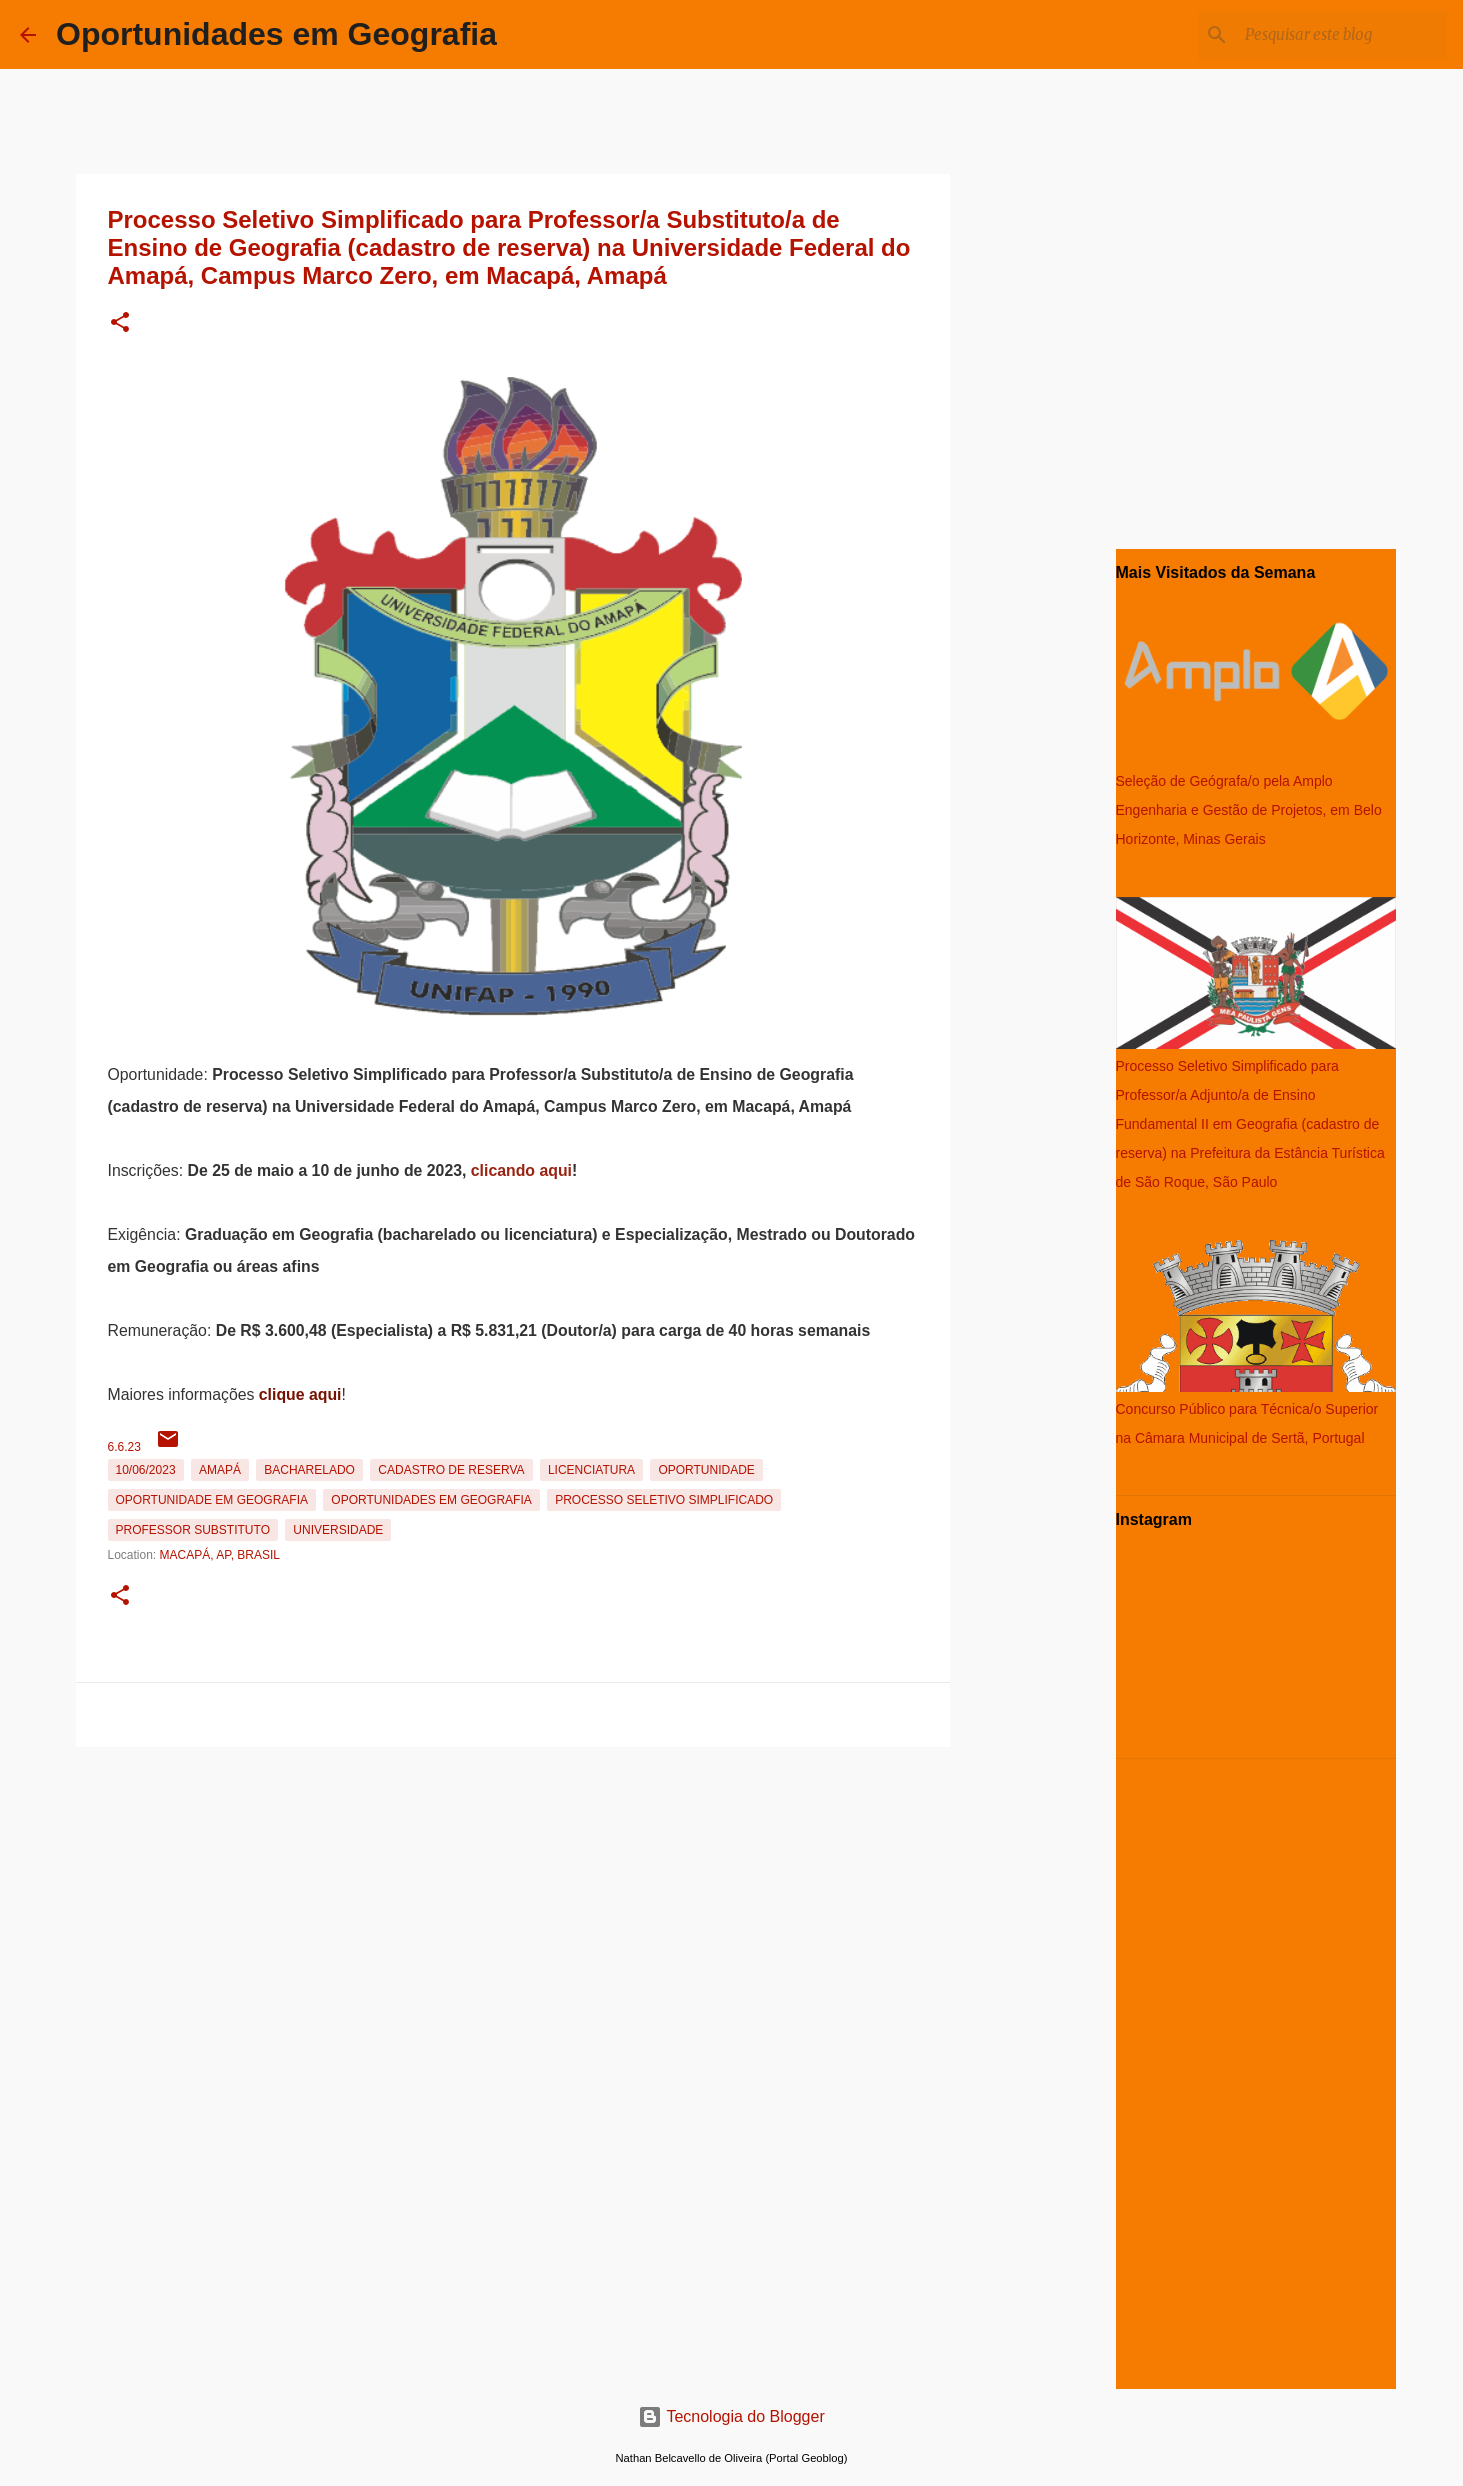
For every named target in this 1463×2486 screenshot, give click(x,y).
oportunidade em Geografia (212, 1500)
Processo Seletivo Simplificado (664, 1500)
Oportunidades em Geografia (276, 34)
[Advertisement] (513, 1895)
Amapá (220, 1470)
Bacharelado (309, 1470)
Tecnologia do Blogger (731, 2416)
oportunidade (706, 1470)
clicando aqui (521, 1170)
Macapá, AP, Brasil (220, 1555)
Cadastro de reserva (451, 1470)
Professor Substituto (193, 1530)
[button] (120, 323)
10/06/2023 (146, 1470)
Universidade (338, 1530)
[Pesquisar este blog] (1342, 35)
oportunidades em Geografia (431, 1500)
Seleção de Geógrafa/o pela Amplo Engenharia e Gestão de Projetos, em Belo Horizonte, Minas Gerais (1249, 810)
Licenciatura (591, 1470)
